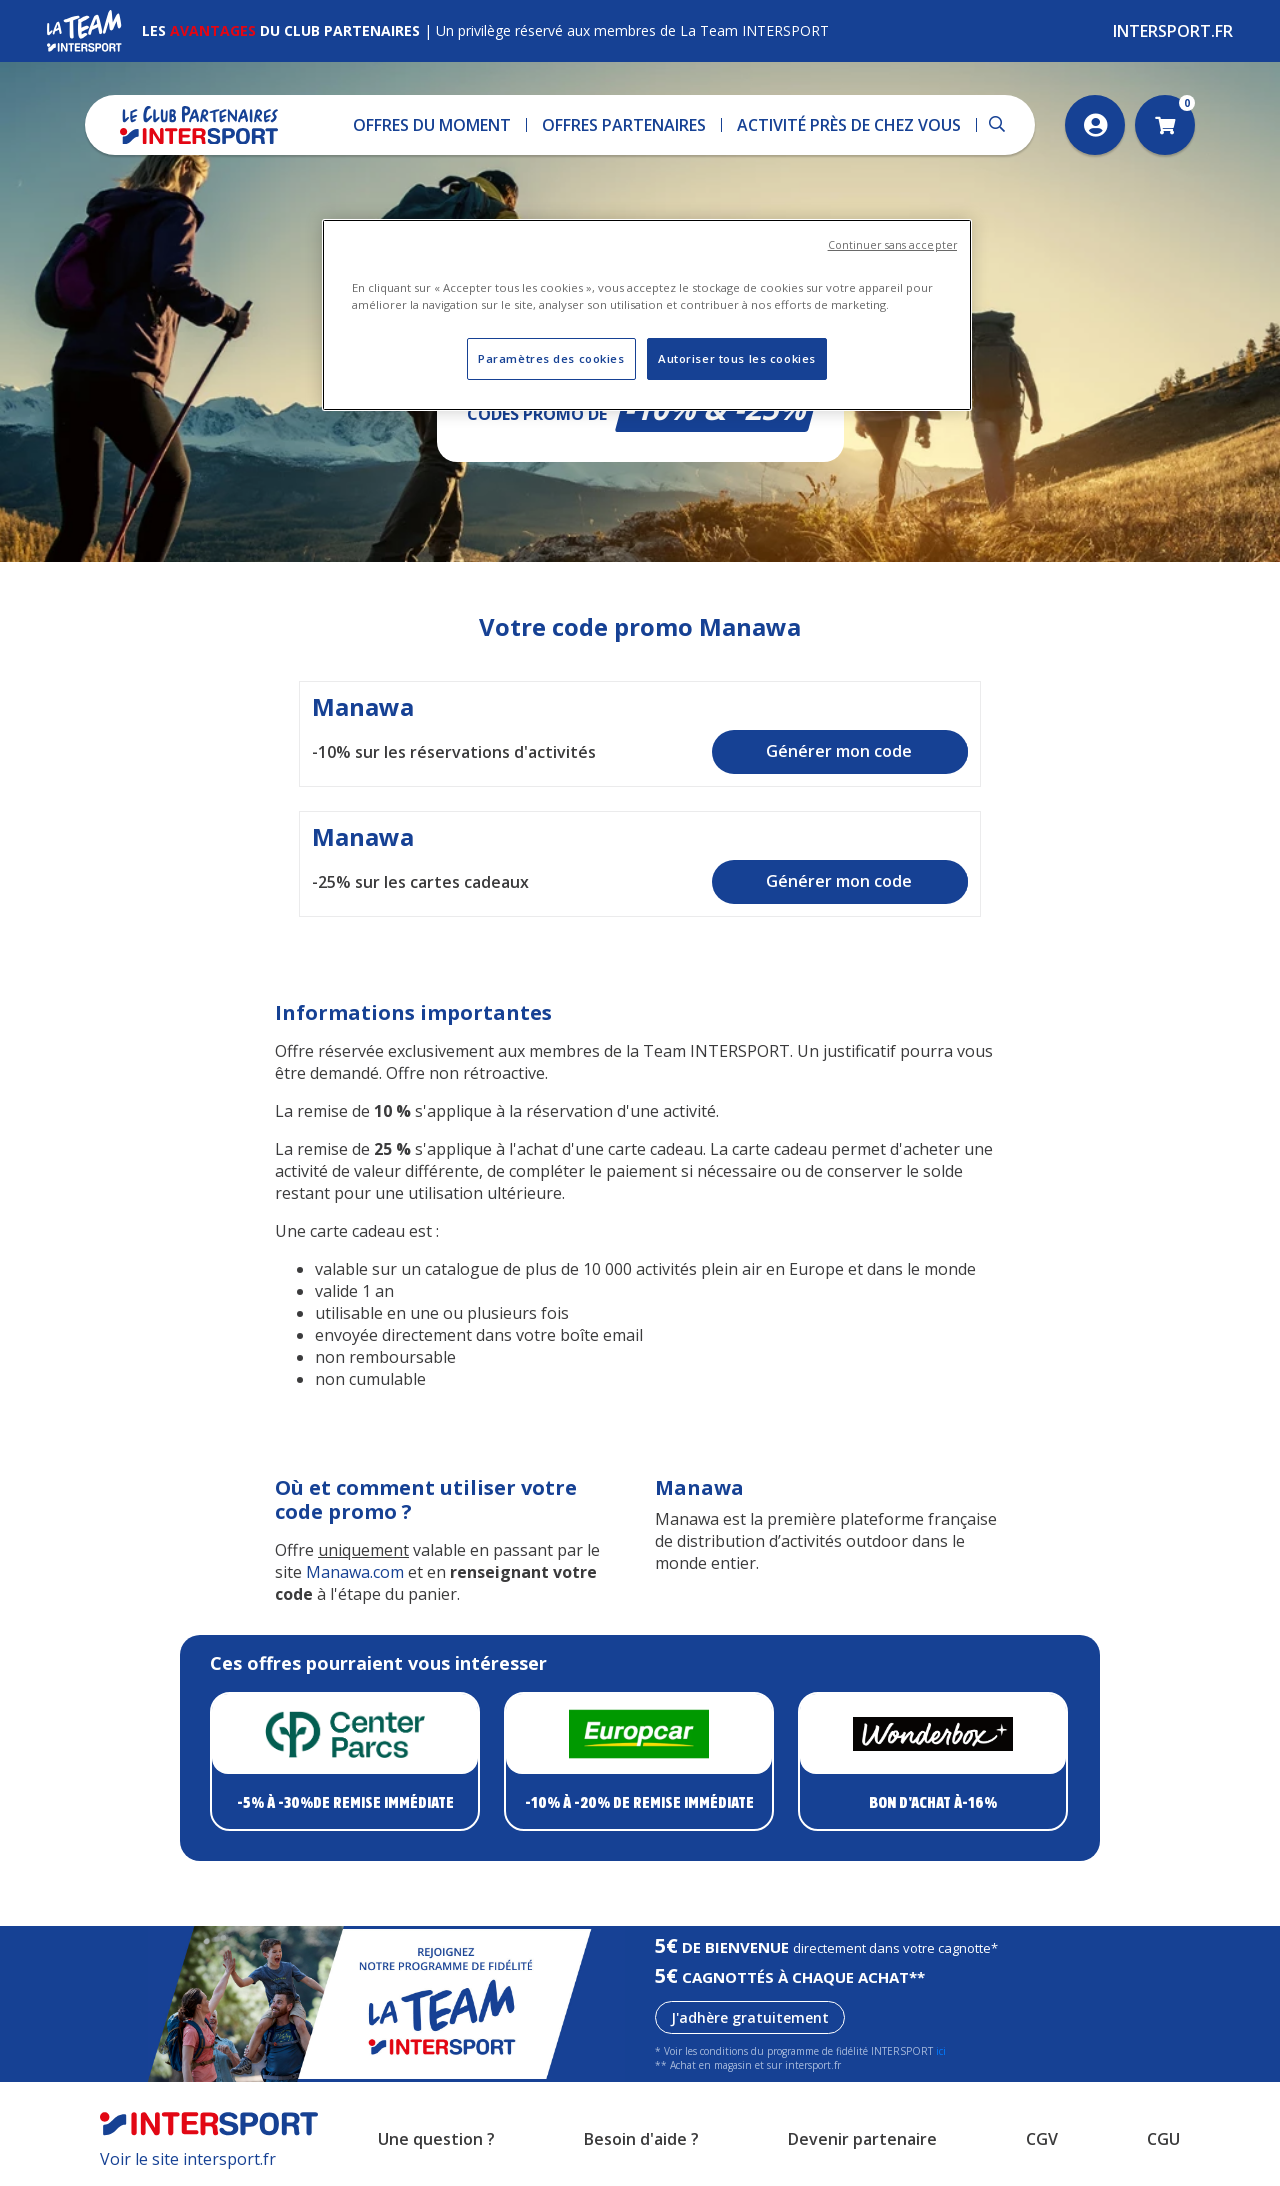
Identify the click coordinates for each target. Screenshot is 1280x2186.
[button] (432, 125)
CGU (1163, 2139)
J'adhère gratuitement (750, 2017)
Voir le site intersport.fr (188, 2159)
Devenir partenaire (862, 2139)
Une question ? (436, 2139)
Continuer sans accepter (892, 245)
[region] (647, 315)
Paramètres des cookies (551, 358)
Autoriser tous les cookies (737, 358)
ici (941, 2051)
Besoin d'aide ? (641, 2139)
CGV (1042, 2139)
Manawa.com (355, 1572)
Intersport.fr (1173, 31)
